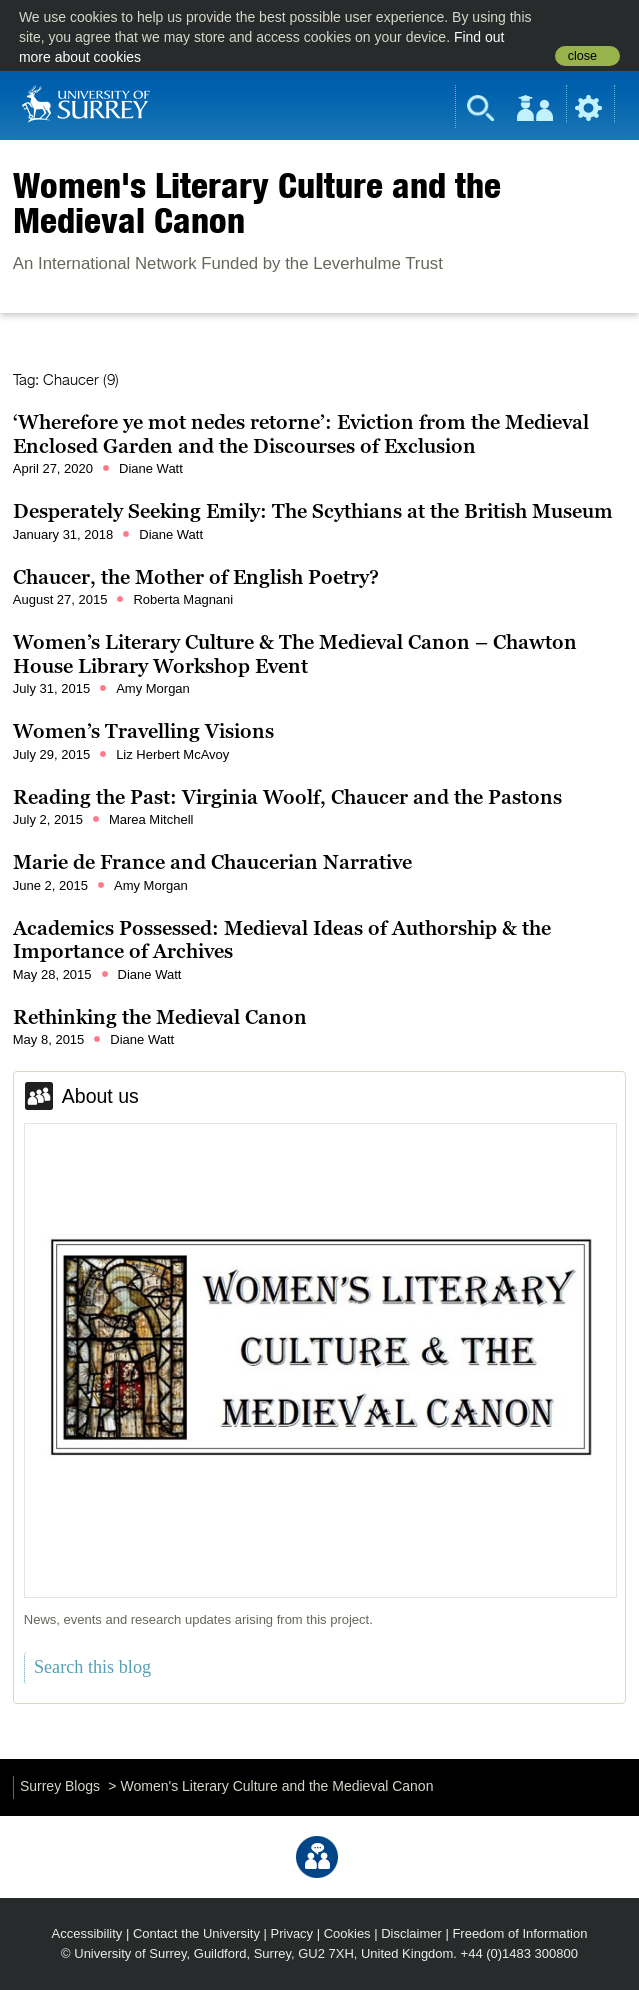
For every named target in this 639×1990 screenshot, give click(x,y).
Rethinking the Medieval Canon (160, 1017)
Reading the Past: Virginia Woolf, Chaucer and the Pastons (287, 797)
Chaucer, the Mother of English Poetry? (196, 577)
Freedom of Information (519, 1933)
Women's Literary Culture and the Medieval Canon (257, 202)
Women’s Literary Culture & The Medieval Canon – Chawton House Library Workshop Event (295, 654)
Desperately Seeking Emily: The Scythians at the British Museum (313, 511)
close (582, 56)
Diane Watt (151, 468)
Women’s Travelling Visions (143, 731)
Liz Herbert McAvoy (172, 754)
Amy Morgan (153, 688)
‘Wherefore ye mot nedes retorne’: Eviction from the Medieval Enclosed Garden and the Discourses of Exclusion (301, 434)
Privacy (292, 1933)
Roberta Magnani (183, 599)
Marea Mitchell (151, 819)
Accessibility (87, 1933)
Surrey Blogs (60, 1786)
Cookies (347, 1933)
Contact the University (196, 1933)
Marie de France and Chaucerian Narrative (212, 862)
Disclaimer (411, 1933)
